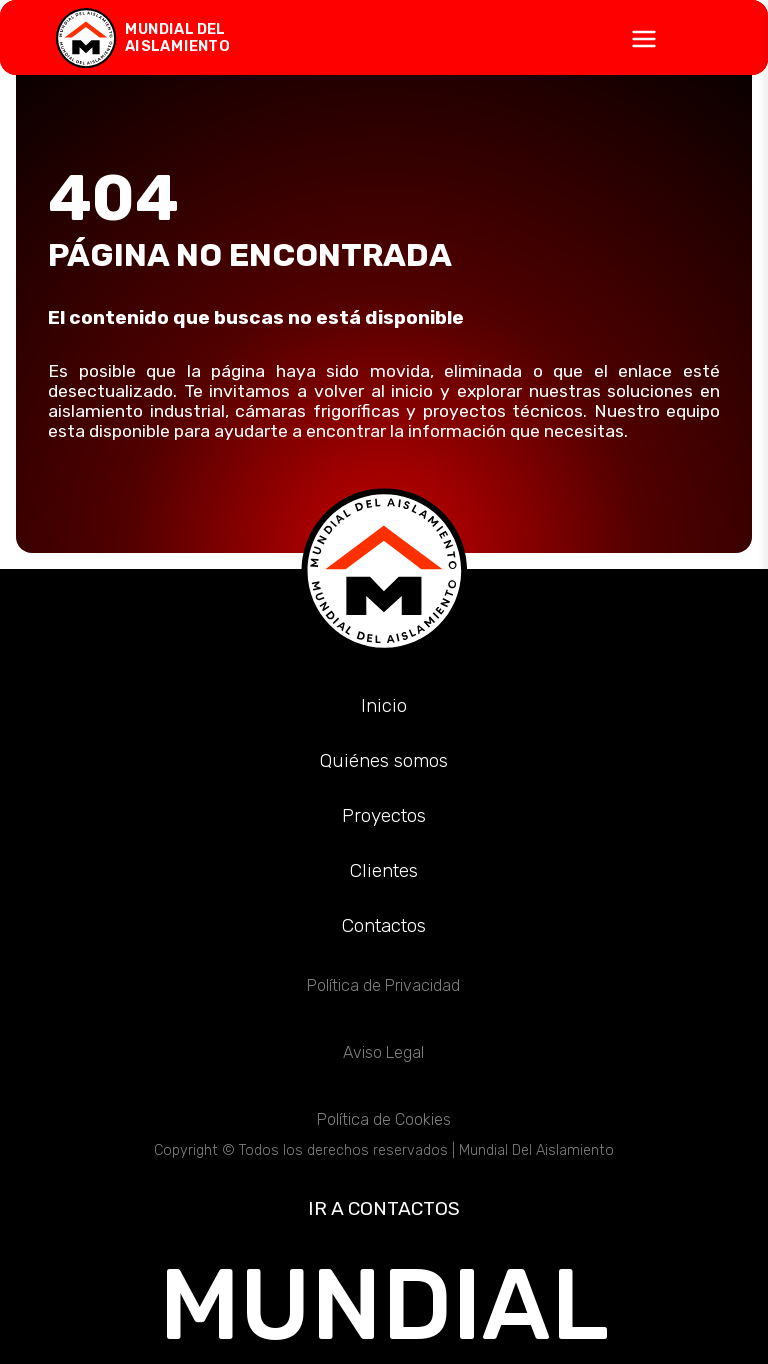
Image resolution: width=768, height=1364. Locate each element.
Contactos (384, 925)
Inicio (384, 705)
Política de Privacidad (383, 985)
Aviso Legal (383, 1052)
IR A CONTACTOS (384, 1208)
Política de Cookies (384, 1119)
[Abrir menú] (384, 39)
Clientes (384, 870)
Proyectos (384, 815)
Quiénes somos (384, 760)
